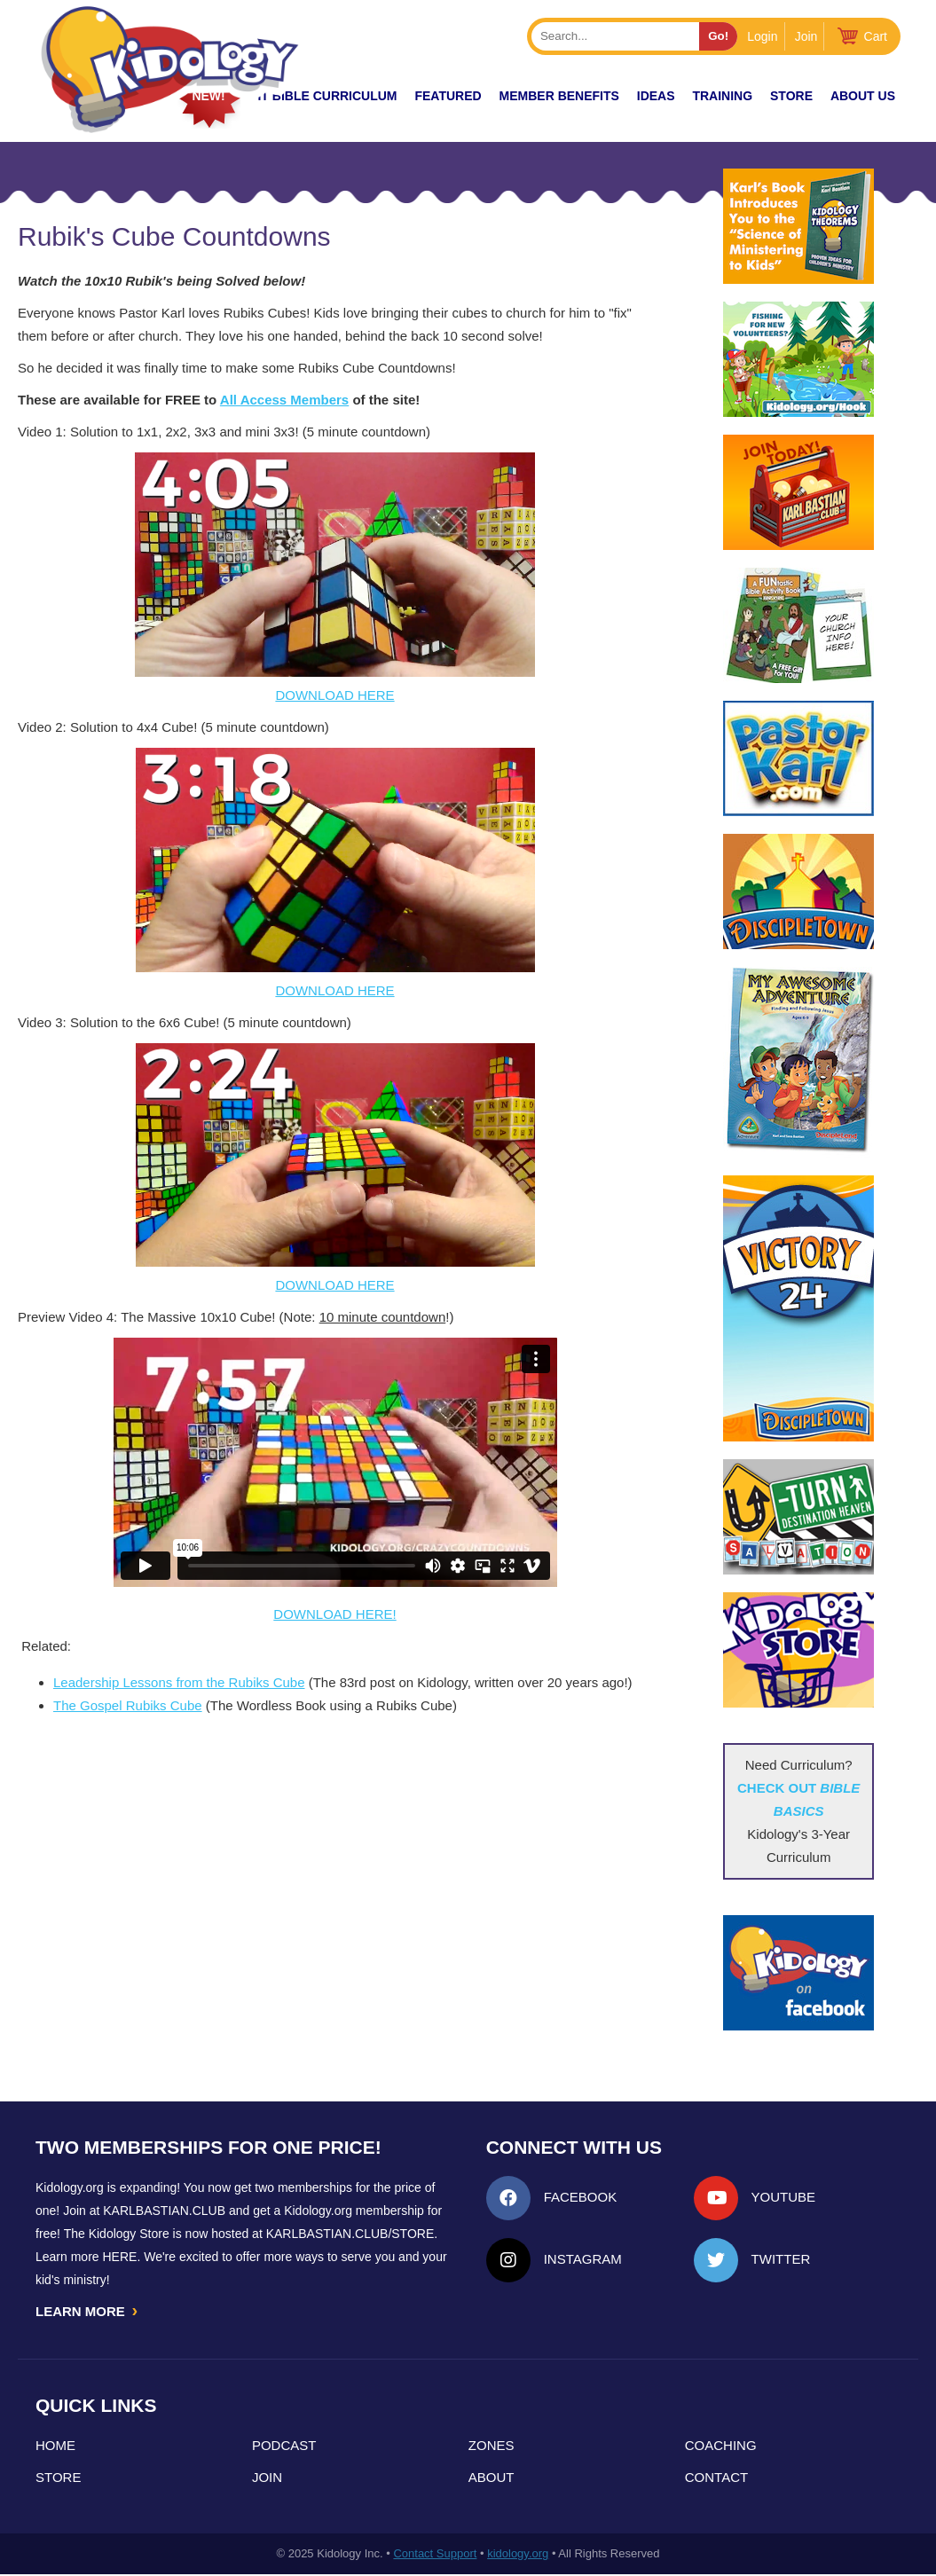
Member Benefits (559, 96)
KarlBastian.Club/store (350, 2234)
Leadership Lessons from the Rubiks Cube (179, 1682)
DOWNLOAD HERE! (334, 1614)
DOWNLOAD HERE (334, 695)
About (491, 2478)
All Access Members (284, 399)
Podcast (284, 2446)
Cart (875, 36)
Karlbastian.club (164, 2210)
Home (55, 2446)
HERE (119, 2257)
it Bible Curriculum (327, 96)
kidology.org (517, 2555)
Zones (491, 2446)
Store (791, 96)
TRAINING (722, 96)
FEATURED (447, 96)
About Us (862, 96)
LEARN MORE (87, 2311)
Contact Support (434, 2555)
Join (806, 36)
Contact (716, 2478)
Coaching (721, 2446)
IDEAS (656, 96)
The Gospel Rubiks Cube (127, 1705)
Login (762, 36)
